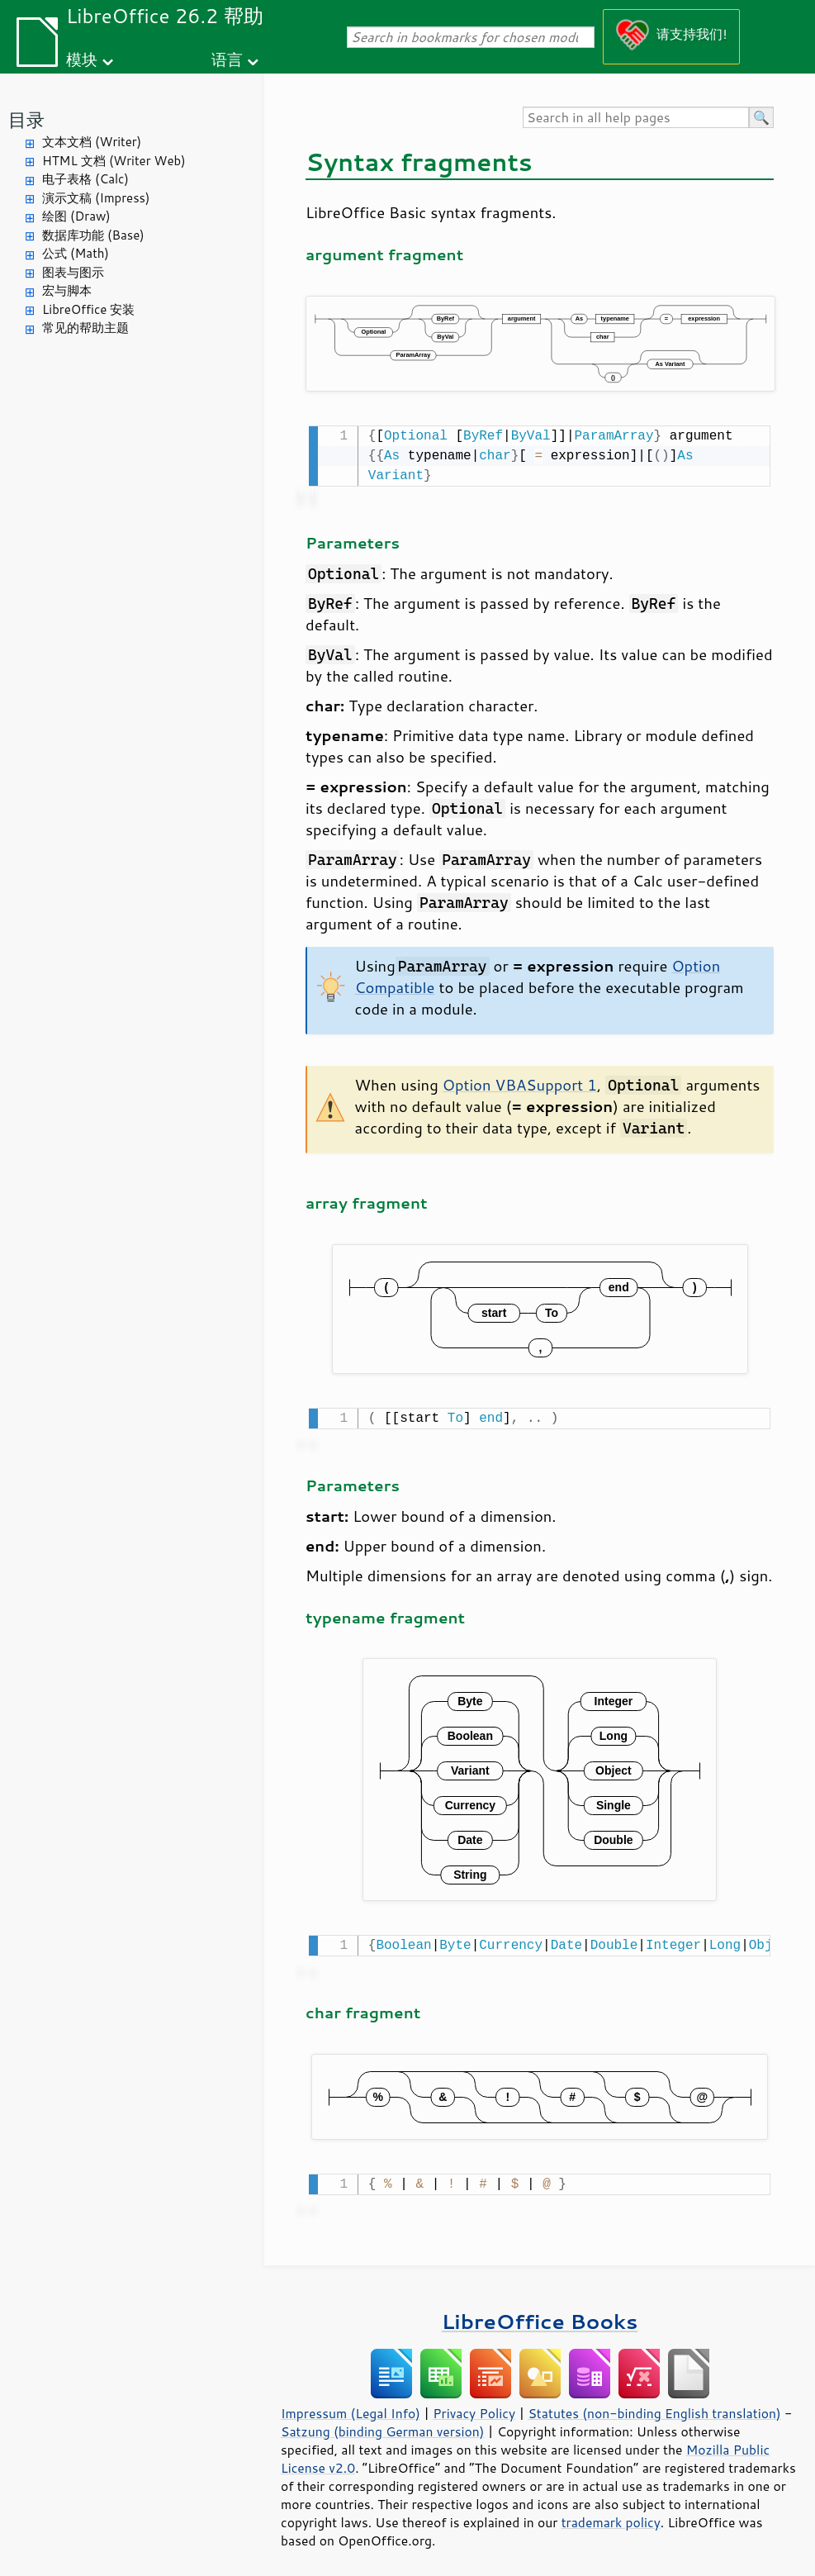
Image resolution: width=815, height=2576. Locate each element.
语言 (227, 59)
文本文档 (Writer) (91, 141)
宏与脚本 (67, 290)
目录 (26, 119)
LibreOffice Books (540, 2314)
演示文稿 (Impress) (95, 198)
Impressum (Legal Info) (350, 2407)
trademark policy (611, 2516)
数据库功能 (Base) (93, 235)
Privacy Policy (474, 2407)
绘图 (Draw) (76, 216)
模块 (81, 59)
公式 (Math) (75, 253)
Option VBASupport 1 (520, 1083)
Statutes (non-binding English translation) (654, 2407)
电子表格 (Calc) (85, 179)
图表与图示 (73, 272)
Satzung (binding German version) (383, 2425)
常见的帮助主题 (85, 327)
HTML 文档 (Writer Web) (114, 160)
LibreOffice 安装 (88, 309)
